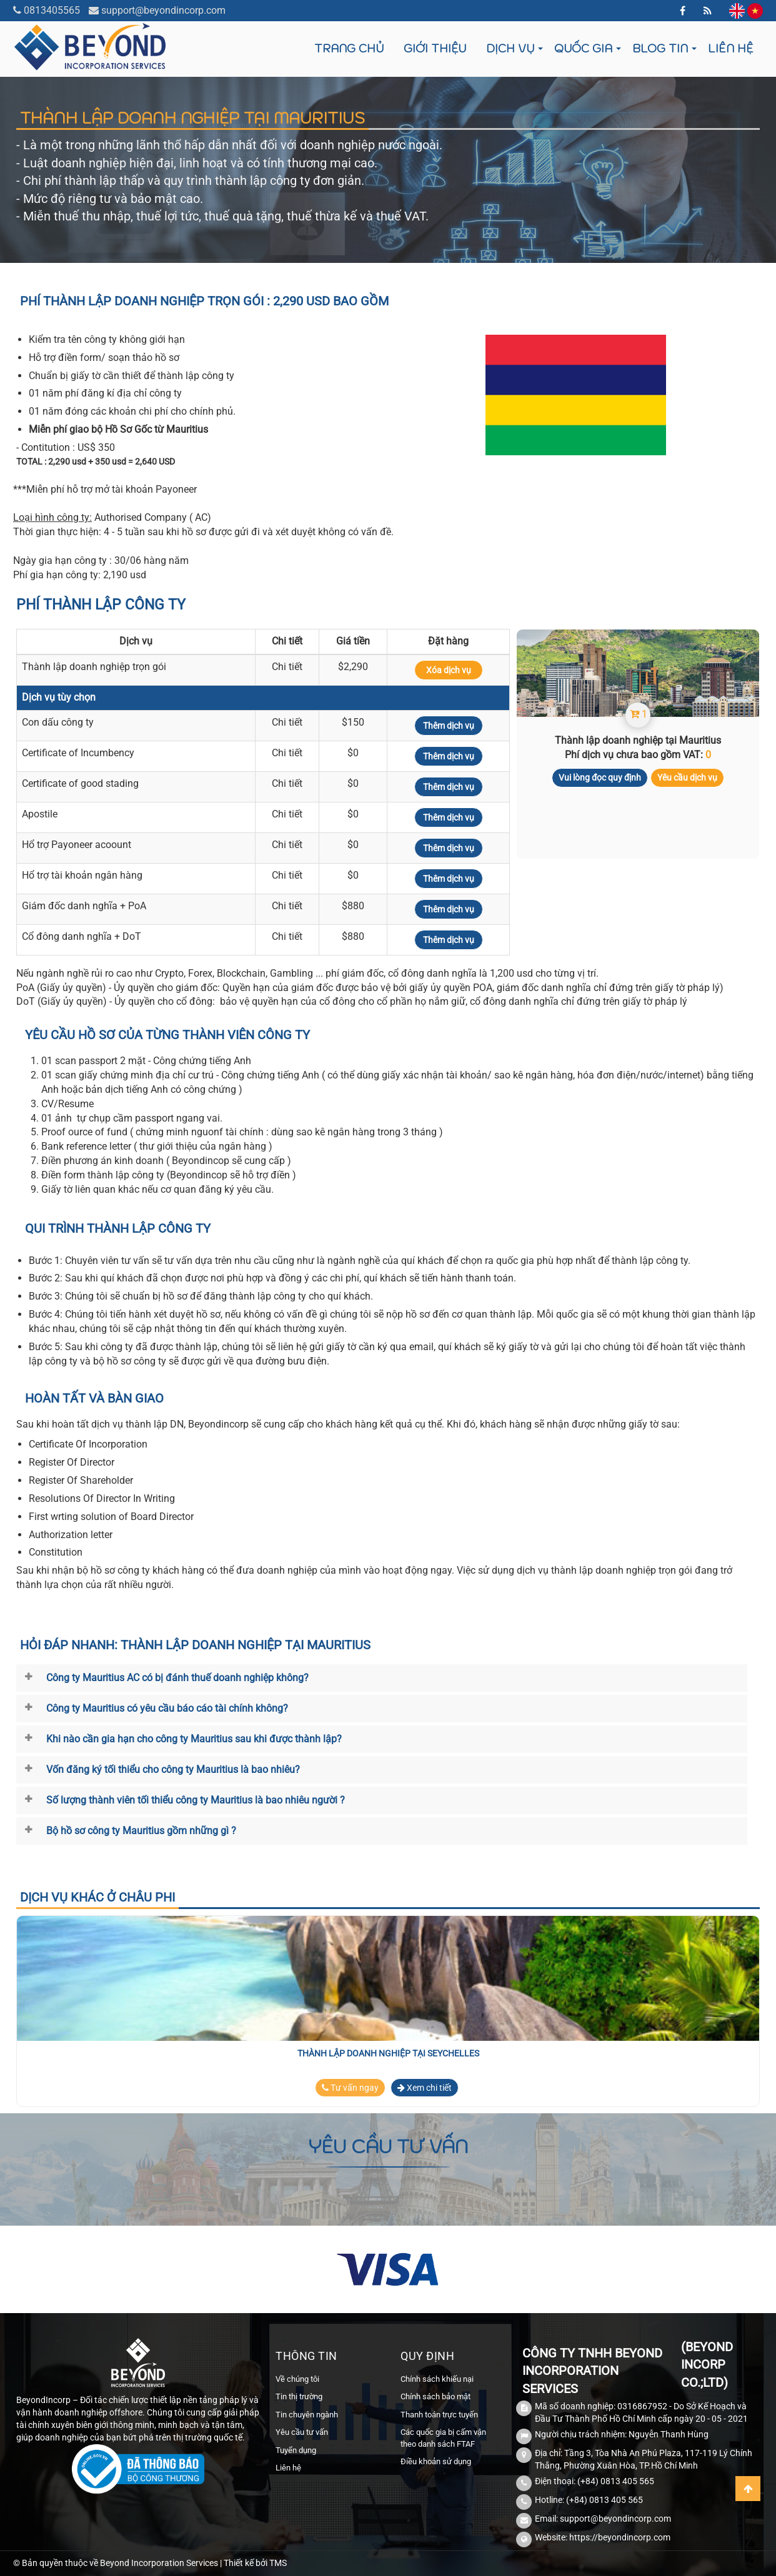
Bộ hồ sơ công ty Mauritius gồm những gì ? (141, 1831)
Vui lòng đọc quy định (600, 777)
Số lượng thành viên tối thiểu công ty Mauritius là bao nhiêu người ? (195, 1800)
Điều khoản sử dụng (435, 2461)
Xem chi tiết (424, 2088)
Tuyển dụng (296, 2450)
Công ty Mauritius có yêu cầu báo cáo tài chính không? (167, 1708)
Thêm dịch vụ (448, 726)
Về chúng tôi (297, 2379)
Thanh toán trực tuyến (439, 2414)
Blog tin (660, 48)
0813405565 (52, 10)
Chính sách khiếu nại (437, 2379)
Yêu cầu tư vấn (302, 2432)
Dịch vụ (510, 48)
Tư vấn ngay (350, 2088)
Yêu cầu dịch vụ (687, 777)
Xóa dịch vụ (448, 670)
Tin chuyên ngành (307, 2414)
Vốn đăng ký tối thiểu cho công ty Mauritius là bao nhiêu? (173, 1769)
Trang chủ (349, 48)
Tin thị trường (299, 2396)
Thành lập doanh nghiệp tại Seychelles (388, 2053)
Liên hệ (730, 48)
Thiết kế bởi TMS (255, 2563)
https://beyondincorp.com (619, 2537)
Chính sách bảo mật (435, 2396)
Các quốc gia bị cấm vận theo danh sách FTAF (443, 2438)
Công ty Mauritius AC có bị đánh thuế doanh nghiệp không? (177, 1678)
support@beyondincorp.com (163, 10)
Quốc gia (583, 48)
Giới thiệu (435, 48)
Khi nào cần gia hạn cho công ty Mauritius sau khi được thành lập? (194, 1739)
